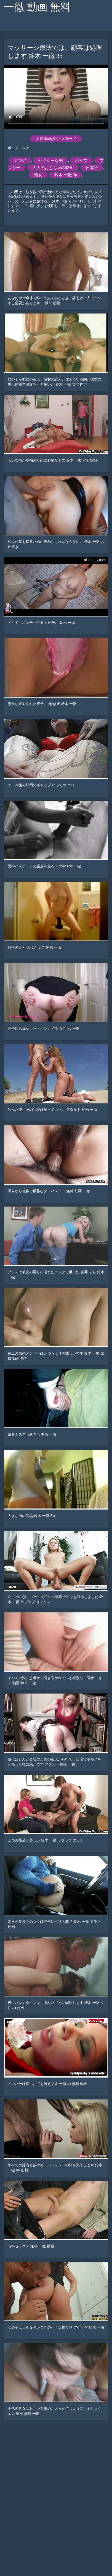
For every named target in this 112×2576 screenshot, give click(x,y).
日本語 (92, 167)
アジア (20, 160)
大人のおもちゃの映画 (52, 167)
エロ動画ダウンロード (56, 138)
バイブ (81, 160)
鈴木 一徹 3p (65, 175)
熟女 (38, 175)
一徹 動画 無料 (37, 7)
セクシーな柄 (50, 160)
